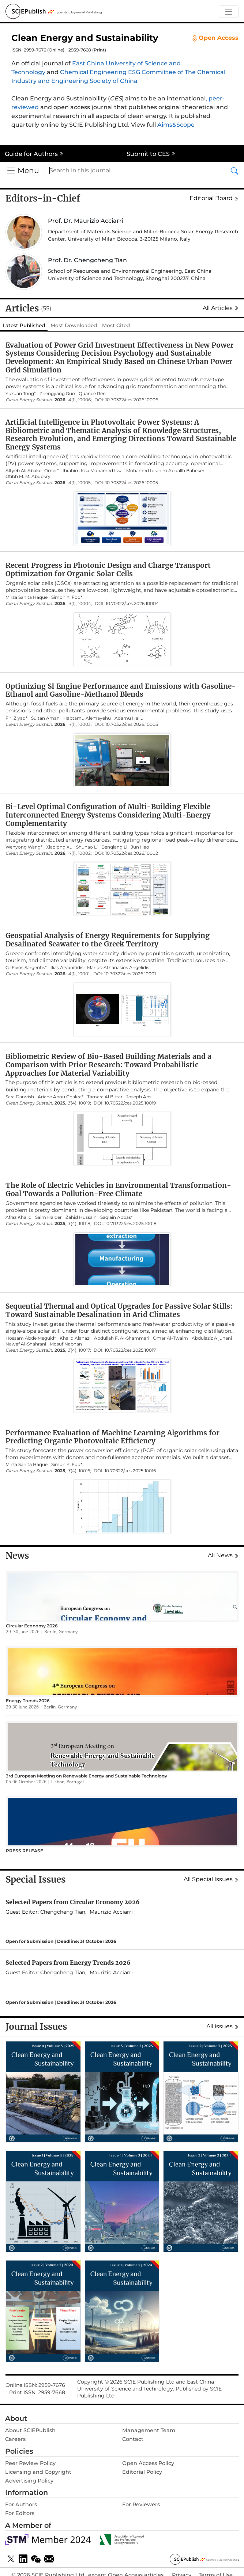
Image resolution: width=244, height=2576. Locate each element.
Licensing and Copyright (38, 2472)
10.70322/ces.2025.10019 (130, 1103)
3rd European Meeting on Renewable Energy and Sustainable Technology (86, 1776)
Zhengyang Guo (57, 393)
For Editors (19, 2513)
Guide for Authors (34, 153)
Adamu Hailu (129, 718)
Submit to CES (151, 153)
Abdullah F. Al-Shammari (121, 1338)
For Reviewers (141, 2504)
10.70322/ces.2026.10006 (131, 400)
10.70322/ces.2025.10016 (130, 1471)
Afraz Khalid (18, 1217)
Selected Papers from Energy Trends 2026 (68, 1962)
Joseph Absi (139, 1097)
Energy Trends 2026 (28, 1700)
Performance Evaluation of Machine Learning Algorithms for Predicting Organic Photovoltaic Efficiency (112, 1437)
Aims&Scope (176, 124)
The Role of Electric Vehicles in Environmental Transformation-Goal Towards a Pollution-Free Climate (118, 1189)
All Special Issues (211, 1879)
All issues (222, 2026)
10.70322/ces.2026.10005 (131, 483)
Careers (15, 2439)
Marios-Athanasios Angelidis (118, 967)
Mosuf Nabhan (66, 1344)
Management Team (148, 2430)
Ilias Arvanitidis (66, 967)
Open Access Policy (148, 2463)
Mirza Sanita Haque (26, 597)
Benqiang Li (114, 847)
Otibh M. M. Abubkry (27, 476)
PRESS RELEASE (24, 1850)
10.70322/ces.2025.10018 (131, 1223)
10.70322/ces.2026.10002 (131, 853)
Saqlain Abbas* (116, 1217)
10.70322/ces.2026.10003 (131, 724)
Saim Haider (48, 1217)
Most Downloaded (73, 325)
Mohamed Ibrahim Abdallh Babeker (165, 470)
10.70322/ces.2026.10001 (130, 974)
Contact (132, 2439)
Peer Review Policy (30, 2463)
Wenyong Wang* (23, 847)
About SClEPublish (30, 2430)
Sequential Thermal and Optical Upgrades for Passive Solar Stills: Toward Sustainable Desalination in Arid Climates (118, 1310)
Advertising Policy (29, 2480)
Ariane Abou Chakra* (60, 1097)
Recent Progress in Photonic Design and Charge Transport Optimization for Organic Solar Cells (108, 569)
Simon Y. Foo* (66, 597)
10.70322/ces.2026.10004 (132, 603)
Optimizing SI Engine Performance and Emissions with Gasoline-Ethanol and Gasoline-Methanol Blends (120, 690)
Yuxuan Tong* (20, 393)
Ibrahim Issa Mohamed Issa (93, 470)
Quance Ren (92, 393)
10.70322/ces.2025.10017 (130, 1350)
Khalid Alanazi (75, 1338)
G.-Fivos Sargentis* (26, 967)
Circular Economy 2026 (32, 1625)
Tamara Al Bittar (105, 1097)
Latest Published (24, 325)
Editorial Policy (142, 2472)
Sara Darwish (19, 1097)
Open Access (215, 38)
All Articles (221, 308)
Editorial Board (214, 198)
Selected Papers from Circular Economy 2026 (72, 1902)
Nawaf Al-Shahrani (25, 1344)
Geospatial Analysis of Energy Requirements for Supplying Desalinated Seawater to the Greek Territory (107, 939)
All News (223, 1555)
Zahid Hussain (81, 1217)
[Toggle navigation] (229, 11)
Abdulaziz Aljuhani (212, 1338)
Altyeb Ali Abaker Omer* (32, 470)
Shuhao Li (87, 847)
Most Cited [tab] (116, 325)
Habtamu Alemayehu (87, 718)
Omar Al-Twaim (170, 1338)
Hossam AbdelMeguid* (30, 1338)
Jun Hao (140, 847)
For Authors (21, 2504)
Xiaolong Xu (59, 847)
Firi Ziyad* (16, 718)
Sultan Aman (45, 718)
